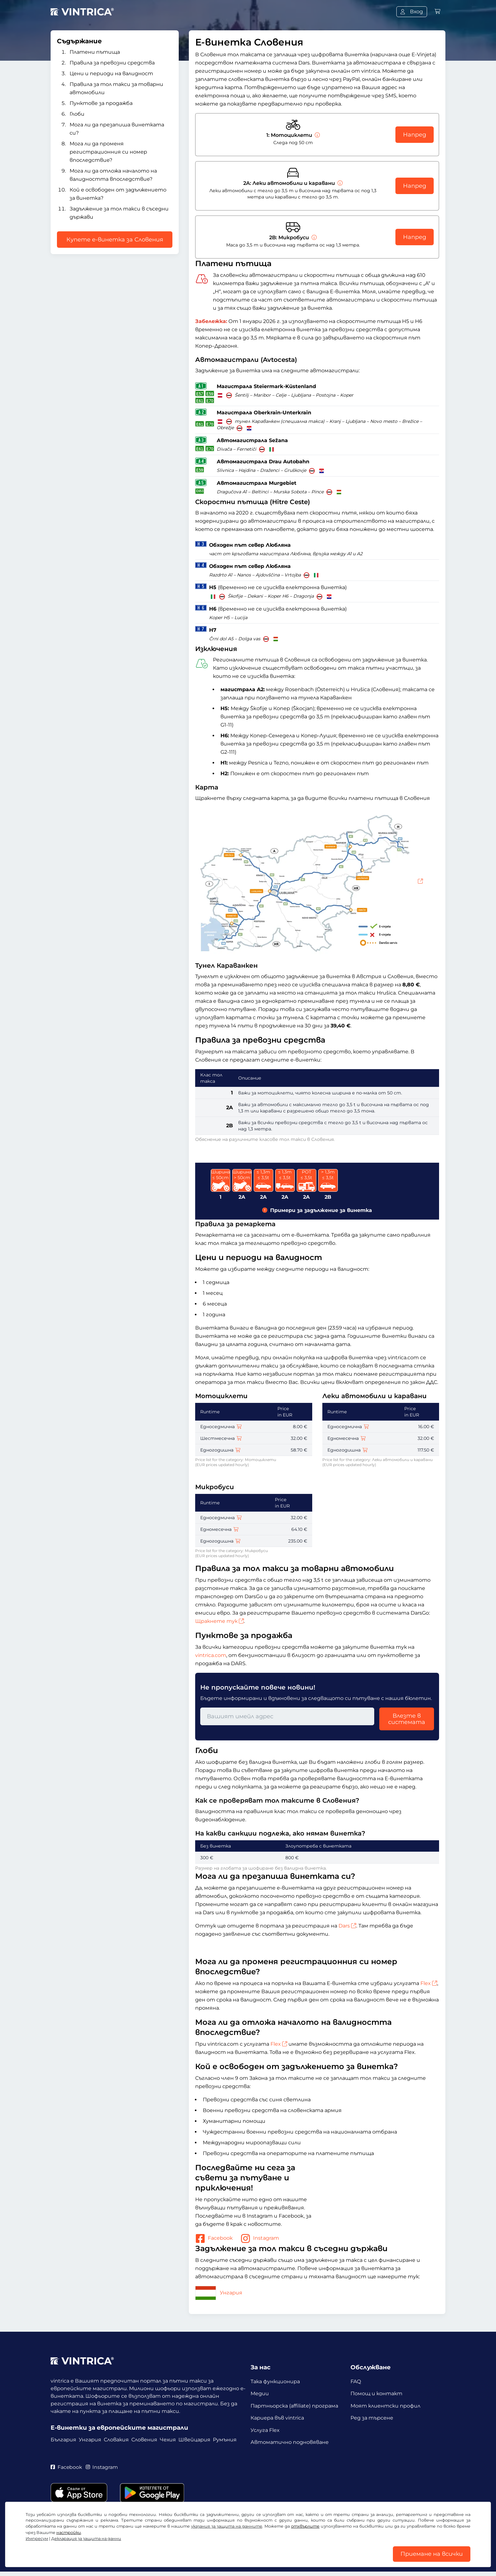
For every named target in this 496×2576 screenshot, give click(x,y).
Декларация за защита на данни (86, 2537)
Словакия (116, 2440)
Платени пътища (95, 52)
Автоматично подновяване (290, 2445)
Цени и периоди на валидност (111, 73)
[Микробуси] (313, 237)
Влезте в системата (406, 1719)
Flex (428, 1983)
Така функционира (275, 2381)
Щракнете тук (219, 1621)
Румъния (225, 2440)
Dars (347, 1926)
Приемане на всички (431, 2553)
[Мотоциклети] (316, 135)
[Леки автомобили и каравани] (339, 183)
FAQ (355, 2381)
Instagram (259, 2238)
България (63, 2440)
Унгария (218, 2293)
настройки (68, 2531)
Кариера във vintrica (277, 2419)
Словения (144, 2440)
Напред (414, 134)
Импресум (37, 2537)
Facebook (214, 2238)
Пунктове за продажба (101, 103)
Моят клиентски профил (385, 2407)
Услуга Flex (265, 2432)
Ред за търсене (371, 2419)
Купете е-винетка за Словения (114, 239)
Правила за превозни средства (112, 63)
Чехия (168, 2440)
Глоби (77, 114)
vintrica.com (210, 1655)
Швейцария (194, 2440)
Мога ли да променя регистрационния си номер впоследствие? (108, 152)
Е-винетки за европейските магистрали (119, 2427)
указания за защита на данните (226, 2525)
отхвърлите (305, 2525)
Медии (260, 2394)
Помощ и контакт (376, 2394)
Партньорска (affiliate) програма (294, 2407)
